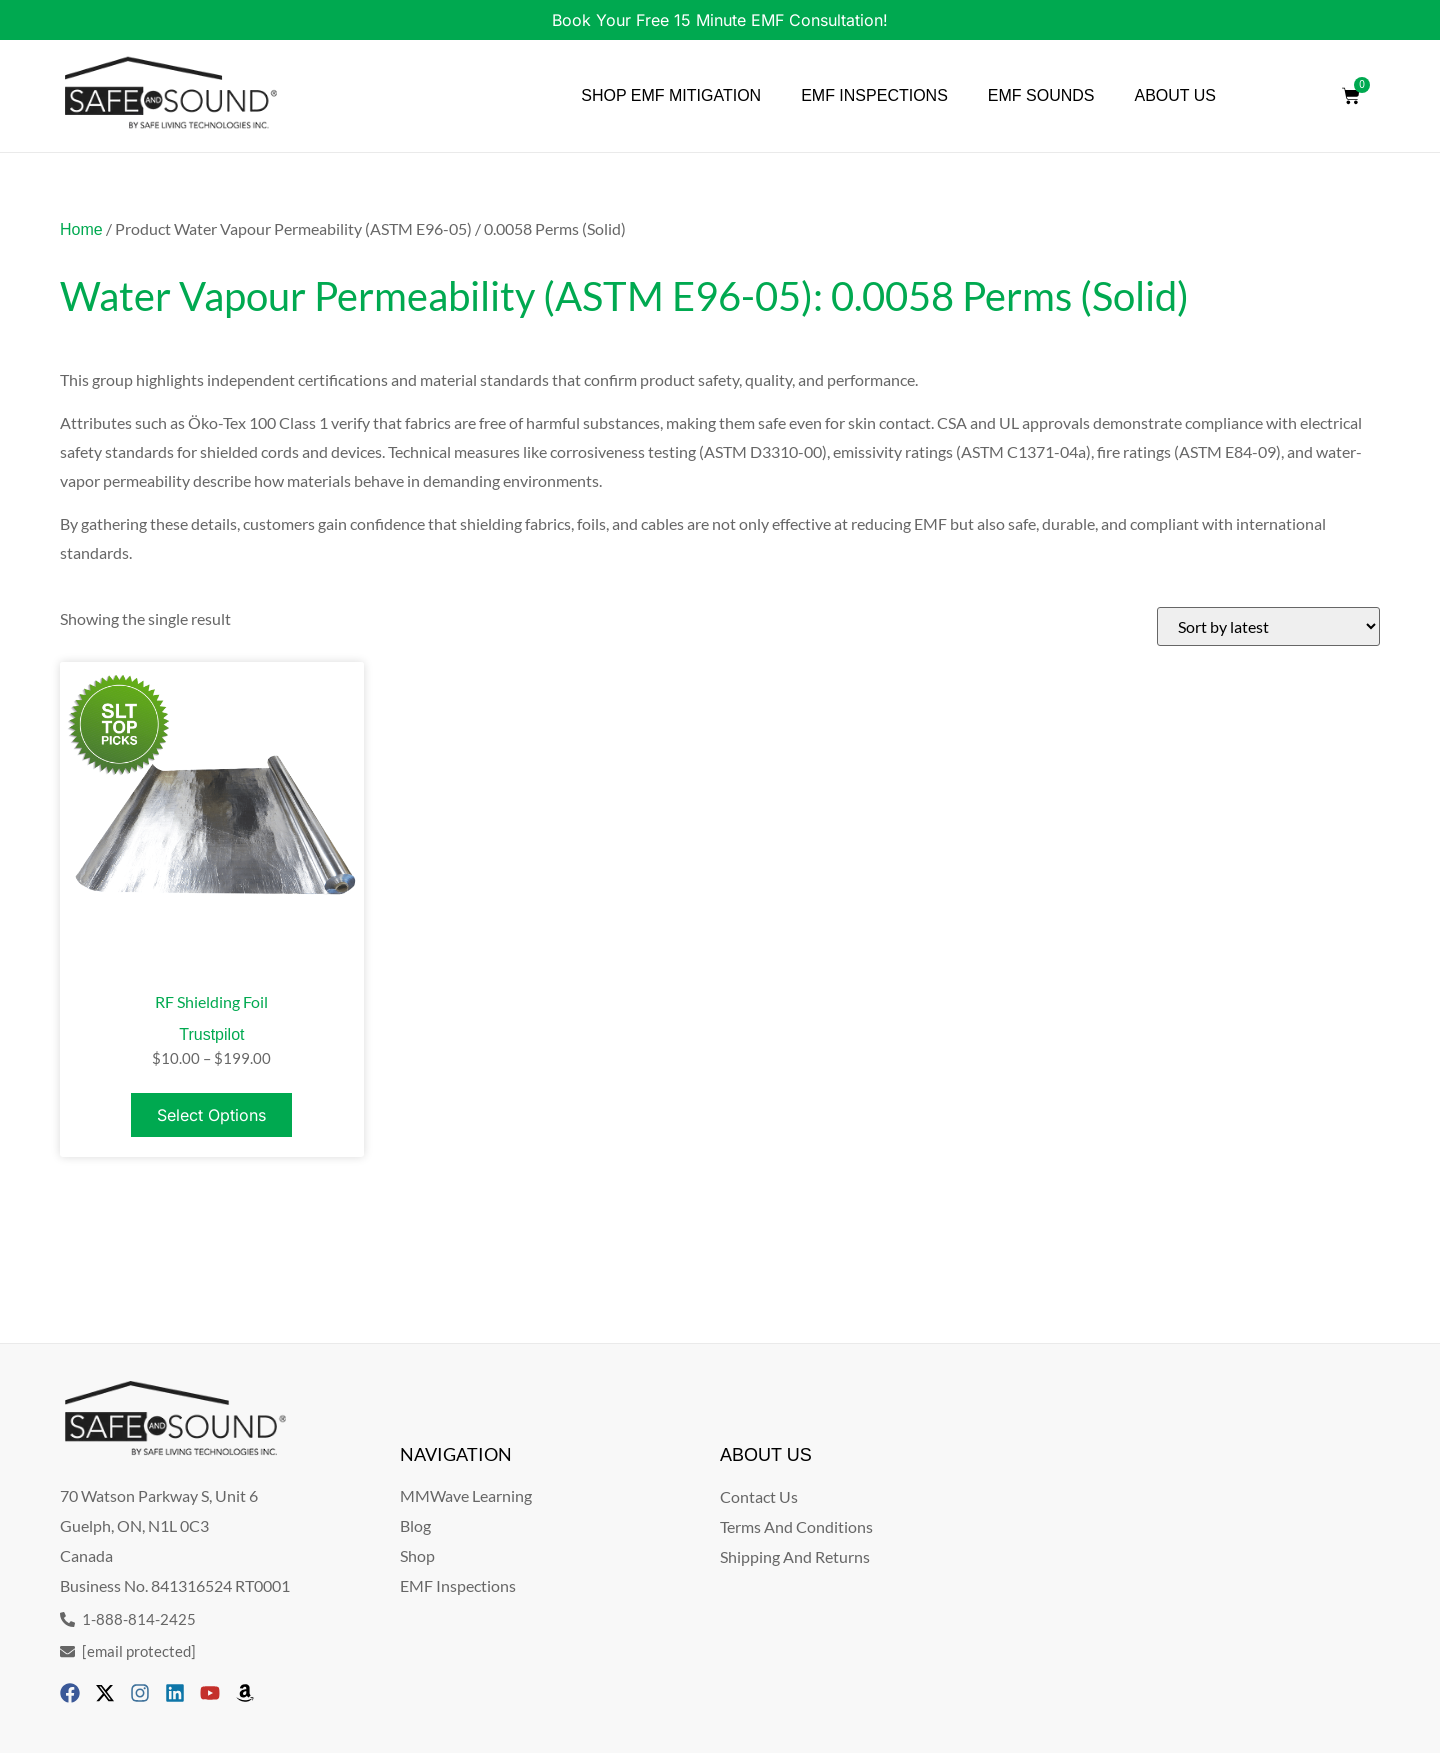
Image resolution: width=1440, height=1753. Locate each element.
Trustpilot (211, 1034)
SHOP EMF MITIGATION (671, 95)
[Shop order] (1268, 626)
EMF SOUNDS (1041, 95)
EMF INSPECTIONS (874, 95)
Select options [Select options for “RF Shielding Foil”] (211, 1115)
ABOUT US (1176, 95)
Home (81, 229)
